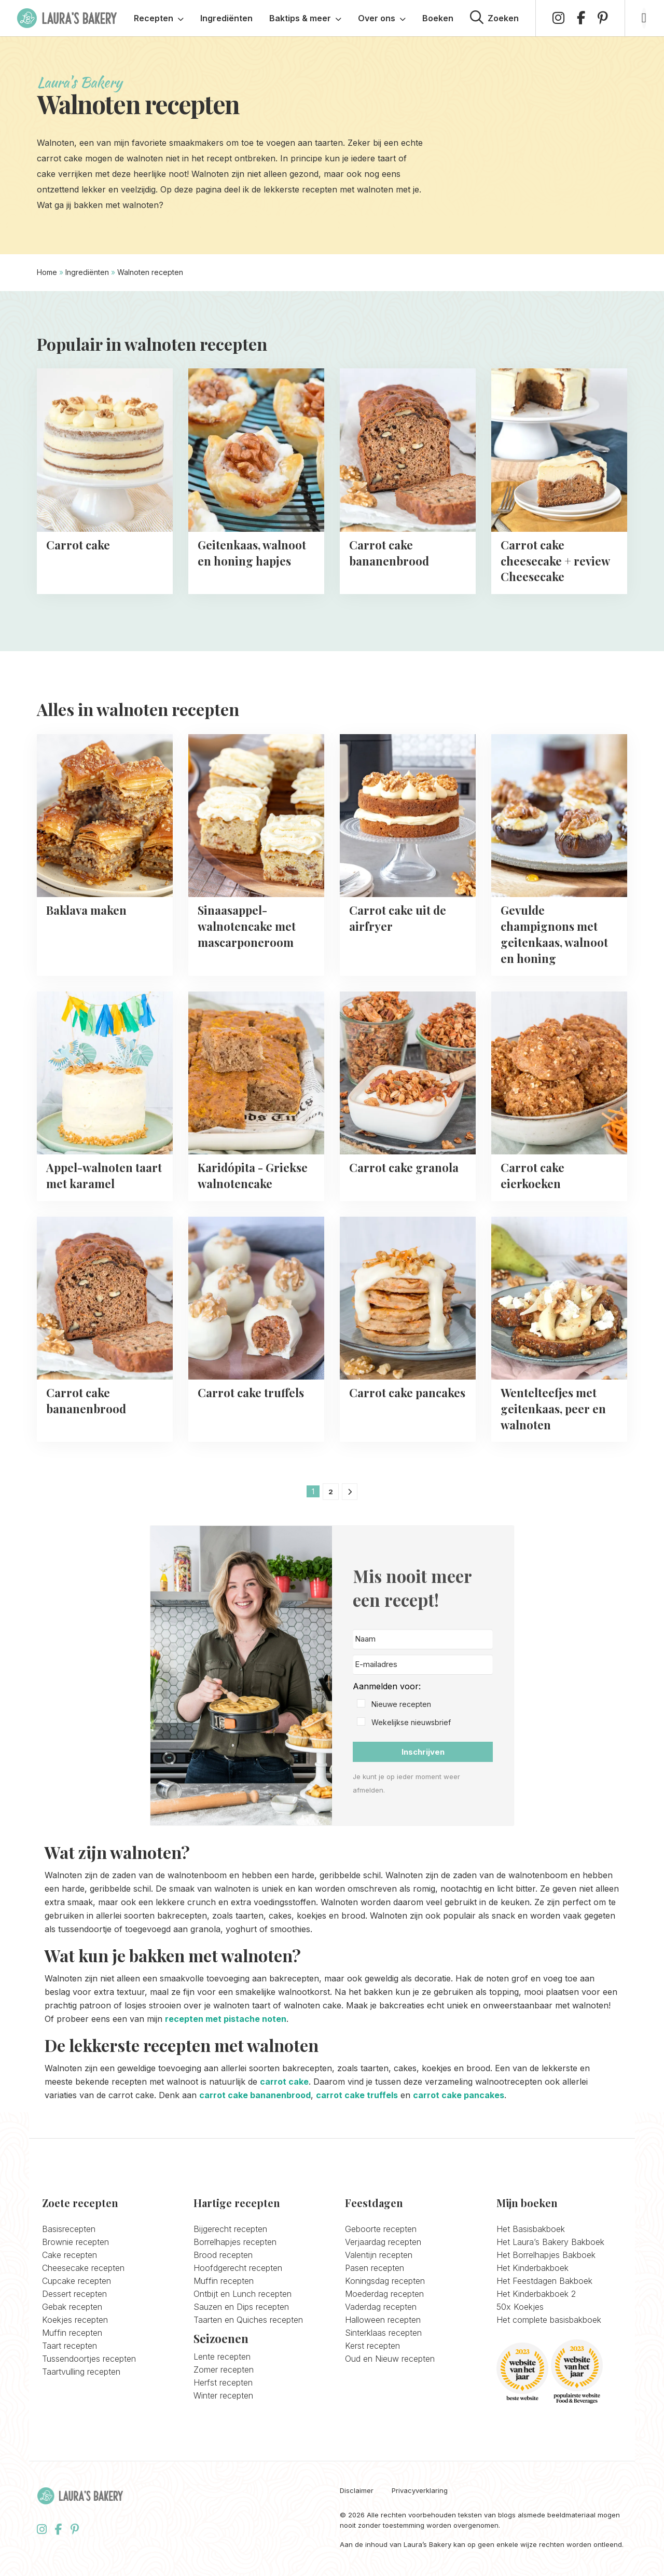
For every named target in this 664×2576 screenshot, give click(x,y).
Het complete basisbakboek (548, 2320)
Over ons (382, 18)
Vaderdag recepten (381, 2307)
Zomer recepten (223, 2369)
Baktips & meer (305, 18)
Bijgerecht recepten (230, 2229)
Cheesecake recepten (83, 2268)
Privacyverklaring (420, 2490)
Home (47, 272)
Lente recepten (222, 2356)
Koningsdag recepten (385, 2281)
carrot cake (284, 2081)
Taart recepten (69, 2345)
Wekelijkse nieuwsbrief (411, 1722)
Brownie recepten (75, 2242)
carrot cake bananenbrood (255, 2095)
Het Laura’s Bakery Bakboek (550, 2242)
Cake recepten (69, 2255)
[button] (423, 1704)
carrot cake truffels (357, 2095)
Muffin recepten (72, 2332)
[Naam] (423, 1639)
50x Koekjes (520, 2307)
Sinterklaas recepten (383, 2332)
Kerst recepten (372, 2345)
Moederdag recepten (384, 2294)
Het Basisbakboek (530, 2229)
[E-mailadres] (423, 1665)
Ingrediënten (226, 18)
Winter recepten (223, 2395)
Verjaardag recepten (383, 2242)
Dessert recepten (74, 2294)
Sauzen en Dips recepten (241, 2307)
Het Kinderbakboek (532, 2268)
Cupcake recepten (76, 2281)
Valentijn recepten (378, 2255)
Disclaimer (357, 2490)
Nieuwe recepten (401, 1704)
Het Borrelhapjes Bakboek (546, 2255)
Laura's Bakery (67, 18)
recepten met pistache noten (225, 2019)
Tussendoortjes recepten (89, 2358)
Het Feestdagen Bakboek (544, 2281)
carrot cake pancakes (458, 2095)
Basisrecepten (68, 2229)
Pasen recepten (374, 2268)
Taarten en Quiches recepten (248, 2320)
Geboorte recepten (381, 2229)
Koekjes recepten (75, 2320)
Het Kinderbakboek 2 (536, 2294)
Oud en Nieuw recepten (390, 2358)
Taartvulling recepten (81, 2371)
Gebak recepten (72, 2307)
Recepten (159, 18)
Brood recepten (223, 2255)
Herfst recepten (223, 2382)
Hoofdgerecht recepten (237, 2268)
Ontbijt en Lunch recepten (242, 2294)
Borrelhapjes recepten (234, 2242)
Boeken (437, 18)
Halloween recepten (383, 2320)
